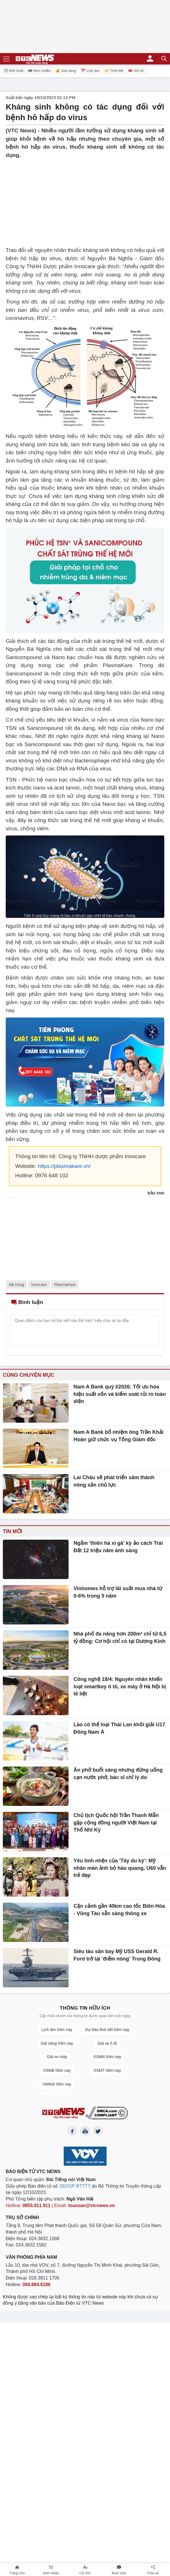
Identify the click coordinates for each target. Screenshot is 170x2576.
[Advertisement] (85, 199)
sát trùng (16, 1284)
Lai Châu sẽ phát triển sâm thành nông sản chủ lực (113, 1481)
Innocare (39, 1284)
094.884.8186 (37, 2284)
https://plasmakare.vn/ (64, 1166)
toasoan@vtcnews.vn (91, 2205)
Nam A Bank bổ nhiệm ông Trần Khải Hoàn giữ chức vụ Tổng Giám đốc (118, 1435)
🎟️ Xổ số (135, 70)
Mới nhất (13, 70)
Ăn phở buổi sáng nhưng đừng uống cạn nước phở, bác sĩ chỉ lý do (118, 1773)
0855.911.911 (37, 2205)
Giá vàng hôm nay (57, 2043)
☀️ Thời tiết (113, 70)
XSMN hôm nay (107, 2056)
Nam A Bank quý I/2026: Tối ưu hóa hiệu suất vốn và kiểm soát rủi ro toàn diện (119, 1394)
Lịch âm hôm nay (57, 2029)
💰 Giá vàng (65, 70)
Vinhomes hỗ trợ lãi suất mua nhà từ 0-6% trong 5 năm (117, 1592)
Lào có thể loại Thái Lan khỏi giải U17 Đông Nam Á (119, 1728)
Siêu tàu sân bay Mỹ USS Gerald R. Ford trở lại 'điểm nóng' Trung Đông (117, 1955)
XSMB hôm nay (57, 2070)
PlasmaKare (65, 1284)
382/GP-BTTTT (75, 2186)
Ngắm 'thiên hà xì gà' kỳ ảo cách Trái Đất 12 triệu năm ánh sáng (118, 1546)
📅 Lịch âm (90, 70)
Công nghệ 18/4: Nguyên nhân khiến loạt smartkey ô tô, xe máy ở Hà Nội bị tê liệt (119, 1686)
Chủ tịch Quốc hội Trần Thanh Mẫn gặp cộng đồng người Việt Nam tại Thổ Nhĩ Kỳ (116, 1822)
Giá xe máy (57, 2056)
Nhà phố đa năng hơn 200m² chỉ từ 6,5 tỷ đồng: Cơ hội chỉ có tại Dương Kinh (119, 1637)
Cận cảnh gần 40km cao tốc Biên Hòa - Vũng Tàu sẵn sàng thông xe (119, 1909)
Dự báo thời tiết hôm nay (107, 2029)
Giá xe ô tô (107, 2043)
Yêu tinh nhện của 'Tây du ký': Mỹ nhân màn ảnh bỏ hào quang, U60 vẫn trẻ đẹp (119, 1868)
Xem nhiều (39, 70)
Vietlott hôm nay (57, 2084)
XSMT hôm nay (107, 2070)
